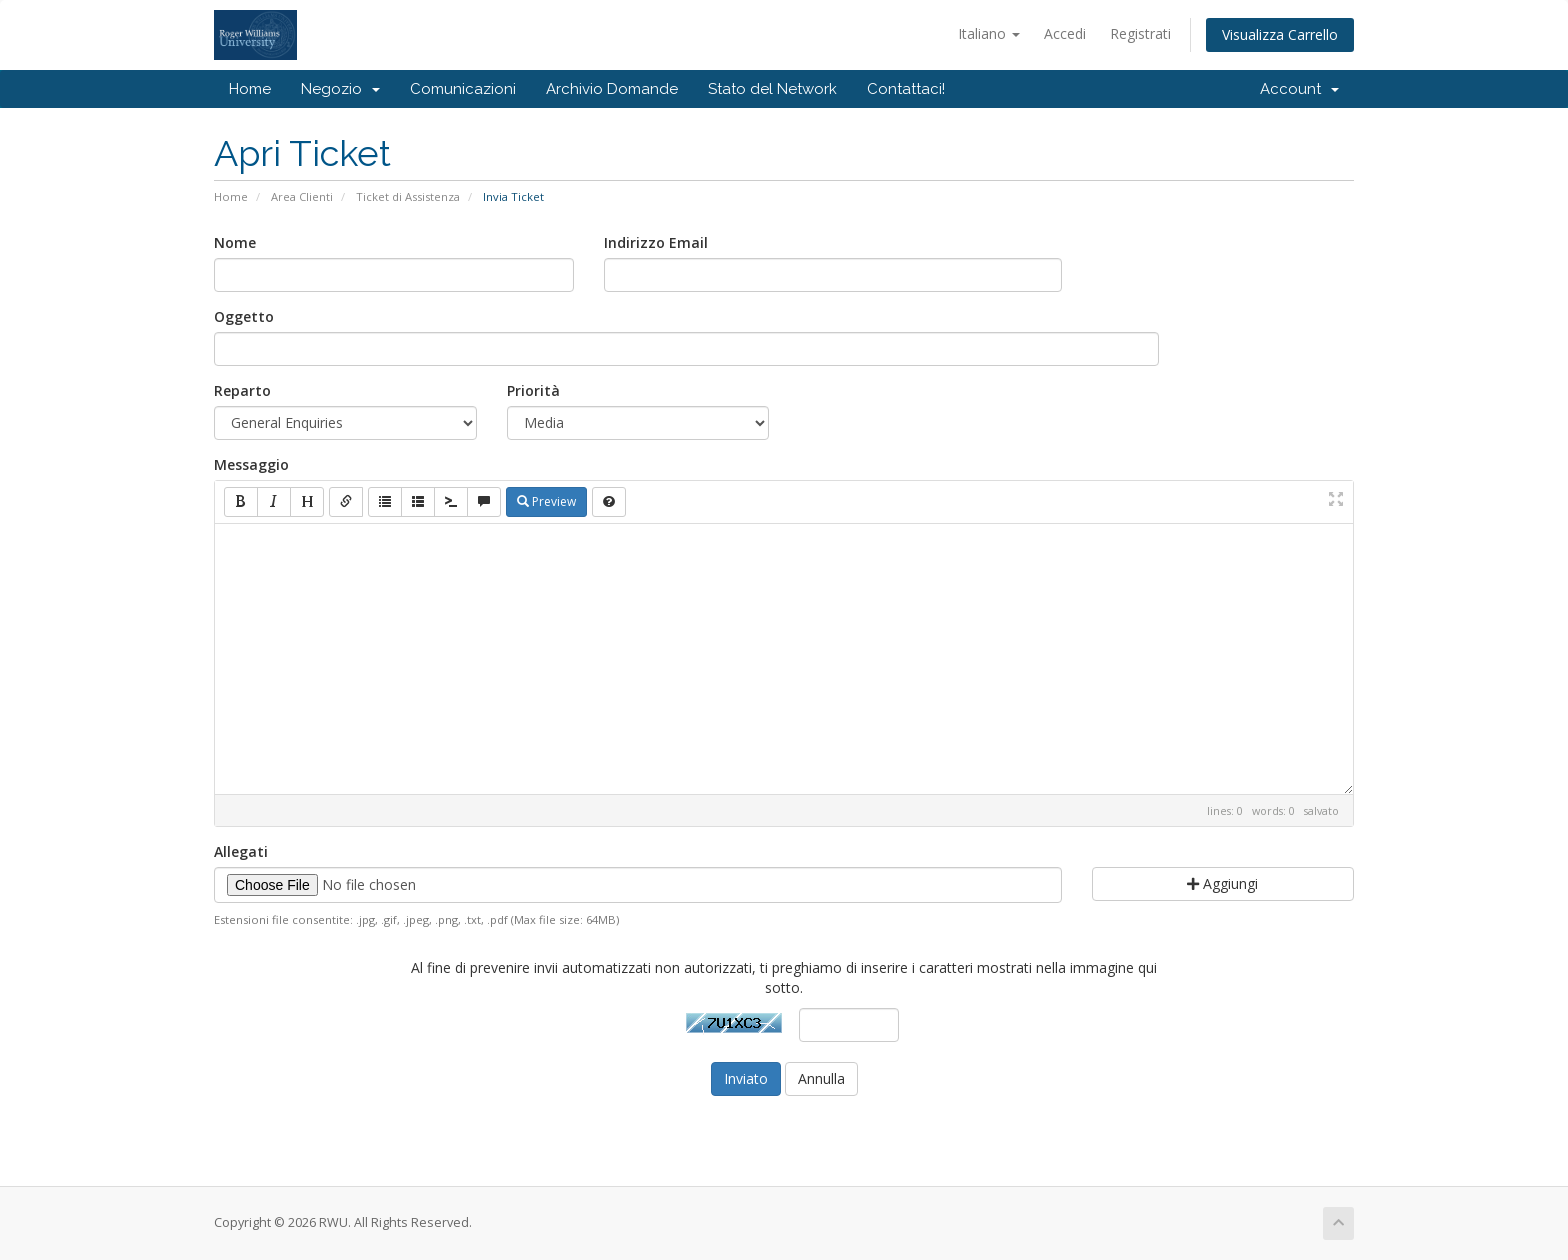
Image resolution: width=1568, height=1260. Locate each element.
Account (1299, 89)
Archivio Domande (612, 89)
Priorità (533, 390)
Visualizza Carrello (1280, 34)
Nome (235, 242)
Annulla (821, 1078)
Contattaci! (906, 89)
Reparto (242, 390)
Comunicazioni (463, 89)
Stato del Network (772, 89)
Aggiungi (1222, 883)
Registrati (1140, 33)
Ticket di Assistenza (408, 196)
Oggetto (244, 316)
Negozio (340, 89)
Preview (546, 501)
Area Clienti (302, 196)
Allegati (241, 851)
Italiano (989, 33)
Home (250, 89)
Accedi (1065, 33)
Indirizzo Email (656, 242)
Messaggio (251, 464)
